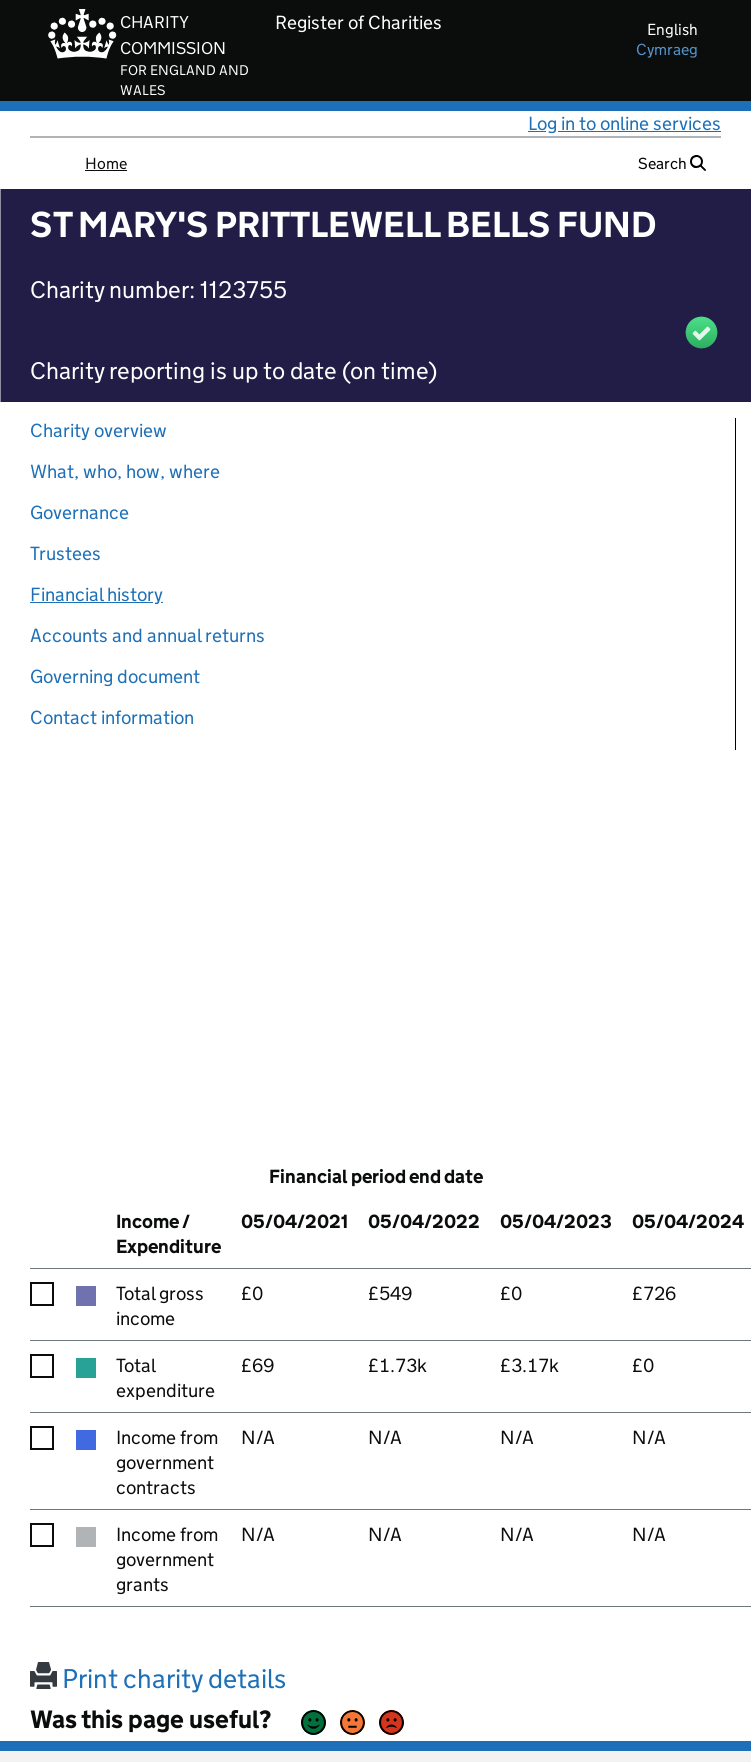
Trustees (65, 553)
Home (106, 163)
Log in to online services (624, 123)
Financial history (96, 594)
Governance (79, 512)
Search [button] (672, 163)
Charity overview (98, 430)
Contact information (112, 717)
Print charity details (158, 1678)
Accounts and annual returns (147, 635)
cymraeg (667, 49)
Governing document (115, 676)
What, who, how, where (125, 471)
